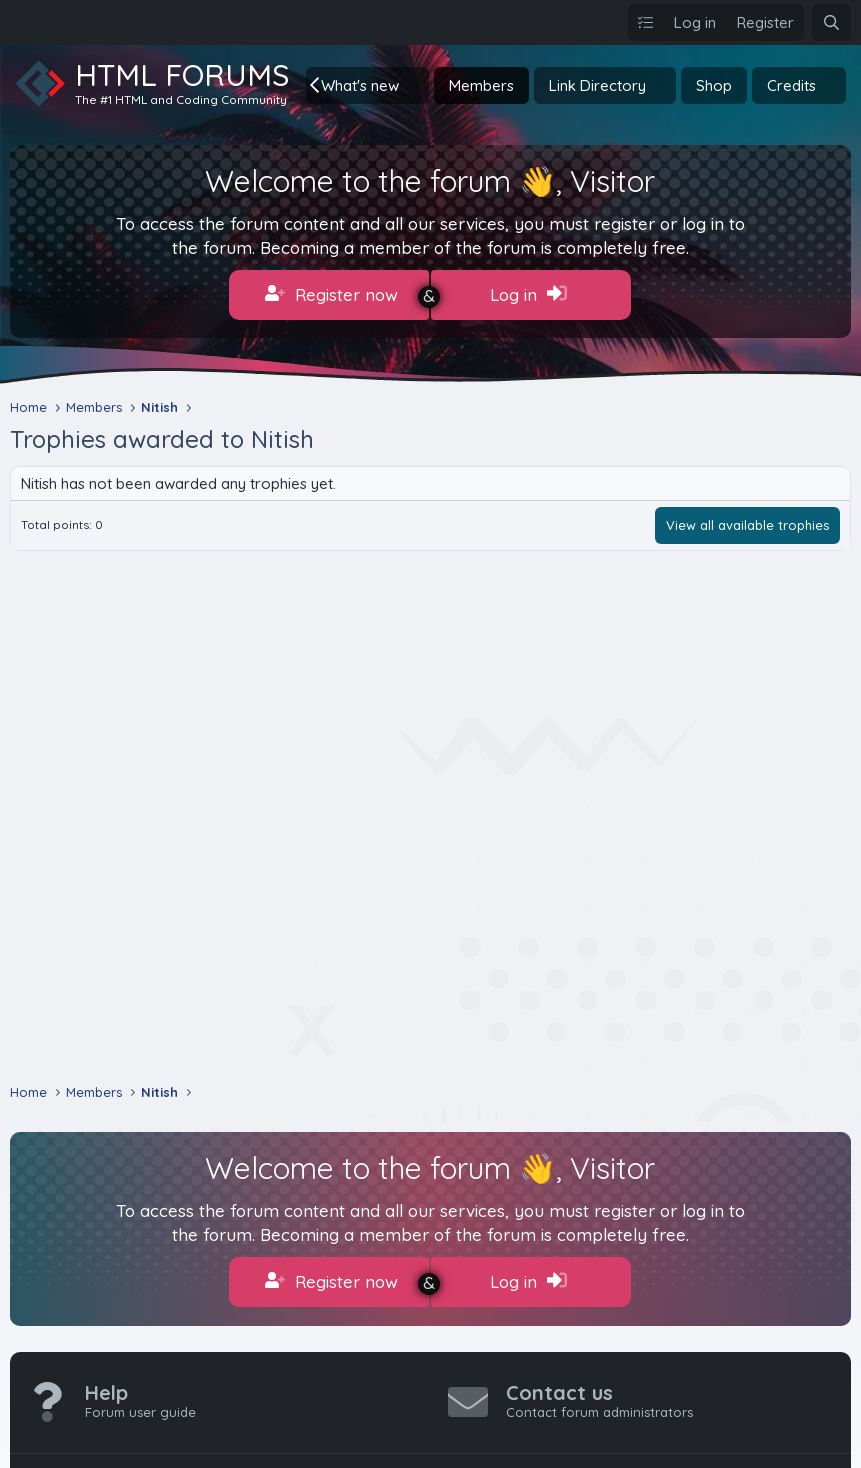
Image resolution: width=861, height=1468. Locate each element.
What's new (360, 85)
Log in (528, 294)
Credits (791, 85)
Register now (331, 294)
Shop (714, 85)
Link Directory (597, 85)
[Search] (831, 22)
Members (481, 85)
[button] (415, 85)
